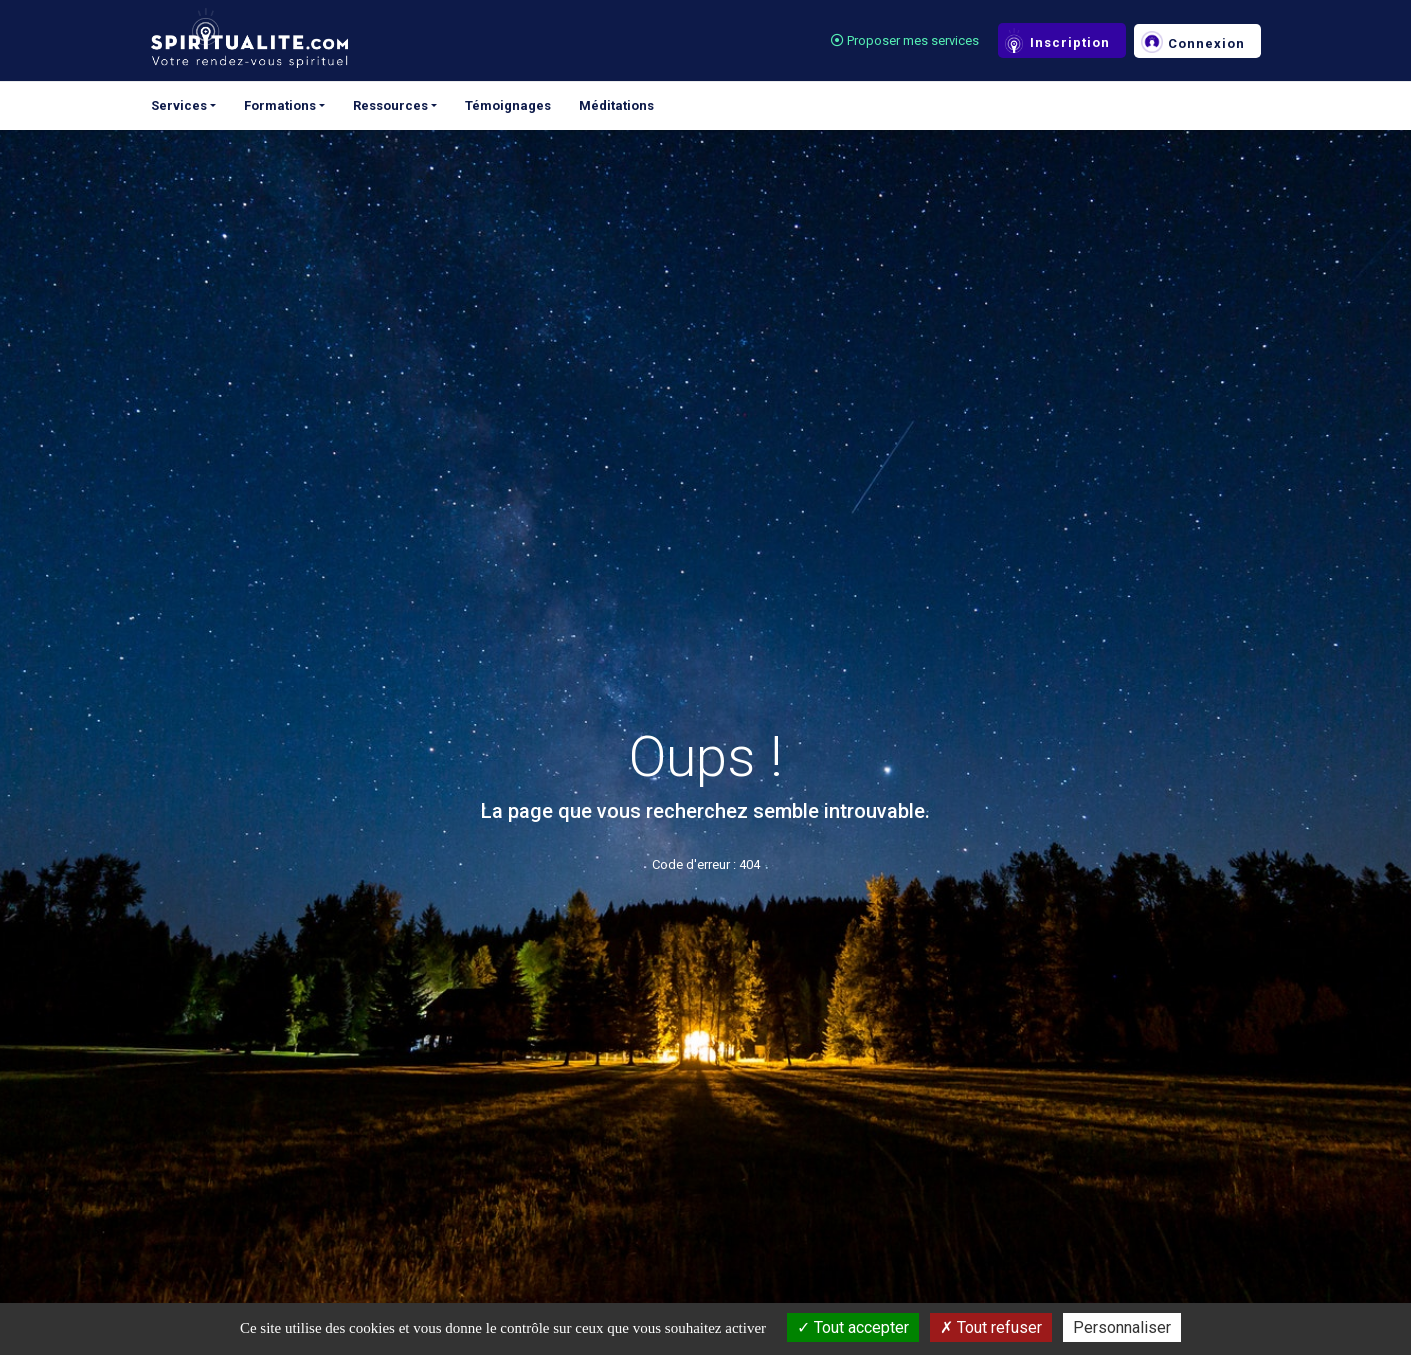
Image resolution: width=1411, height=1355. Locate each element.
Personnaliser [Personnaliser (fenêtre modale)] (1122, 1327)
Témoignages (508, 105)
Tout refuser (991, 1327)
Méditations (616, 105)
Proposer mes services (905, 40)
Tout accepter (853, 1327)
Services (179, 105)
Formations (280, 105)
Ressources (390, 105)
